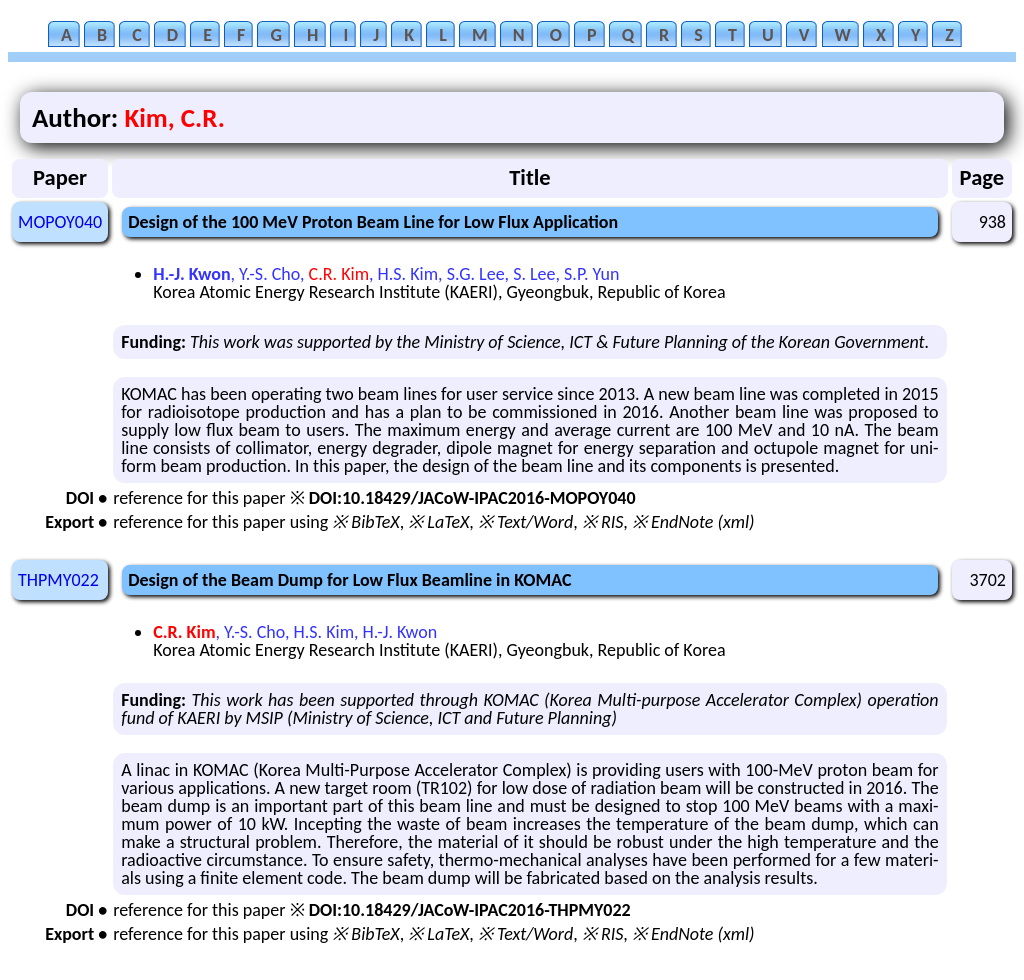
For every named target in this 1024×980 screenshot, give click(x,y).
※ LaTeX (438, 522)
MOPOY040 (60, 222)
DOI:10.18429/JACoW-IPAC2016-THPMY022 (470, 910)
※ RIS (603, 522)
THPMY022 (58, 580)
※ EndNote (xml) (693, 522)
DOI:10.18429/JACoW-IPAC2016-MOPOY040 (472, 498)
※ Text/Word (525, 522)
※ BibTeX (365, 522)
